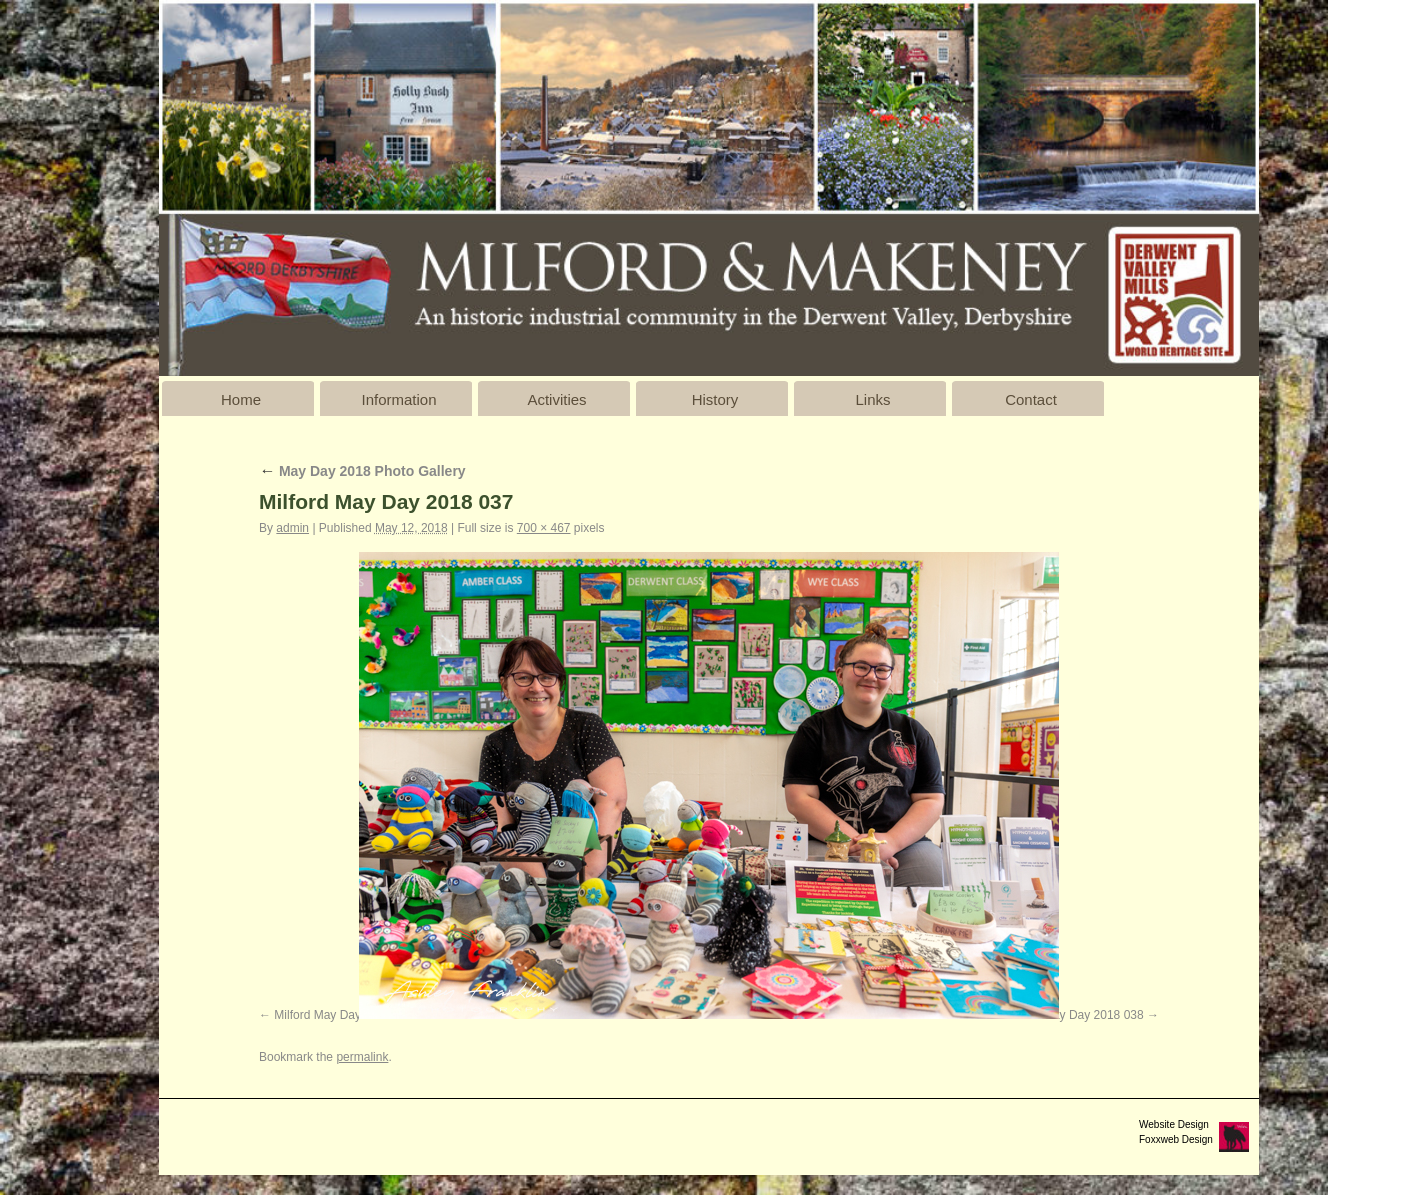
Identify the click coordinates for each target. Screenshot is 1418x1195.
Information (398, 399)
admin (292, 528)
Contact (1031, 399)
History (715, 399)
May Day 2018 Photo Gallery (362, 471)
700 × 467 (544, 528)
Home (241, 399)
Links (872, 399)
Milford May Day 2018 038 (1074, 1015)
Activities (556, 399)
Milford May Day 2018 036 (344, 1015)
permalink (362, 1057)
